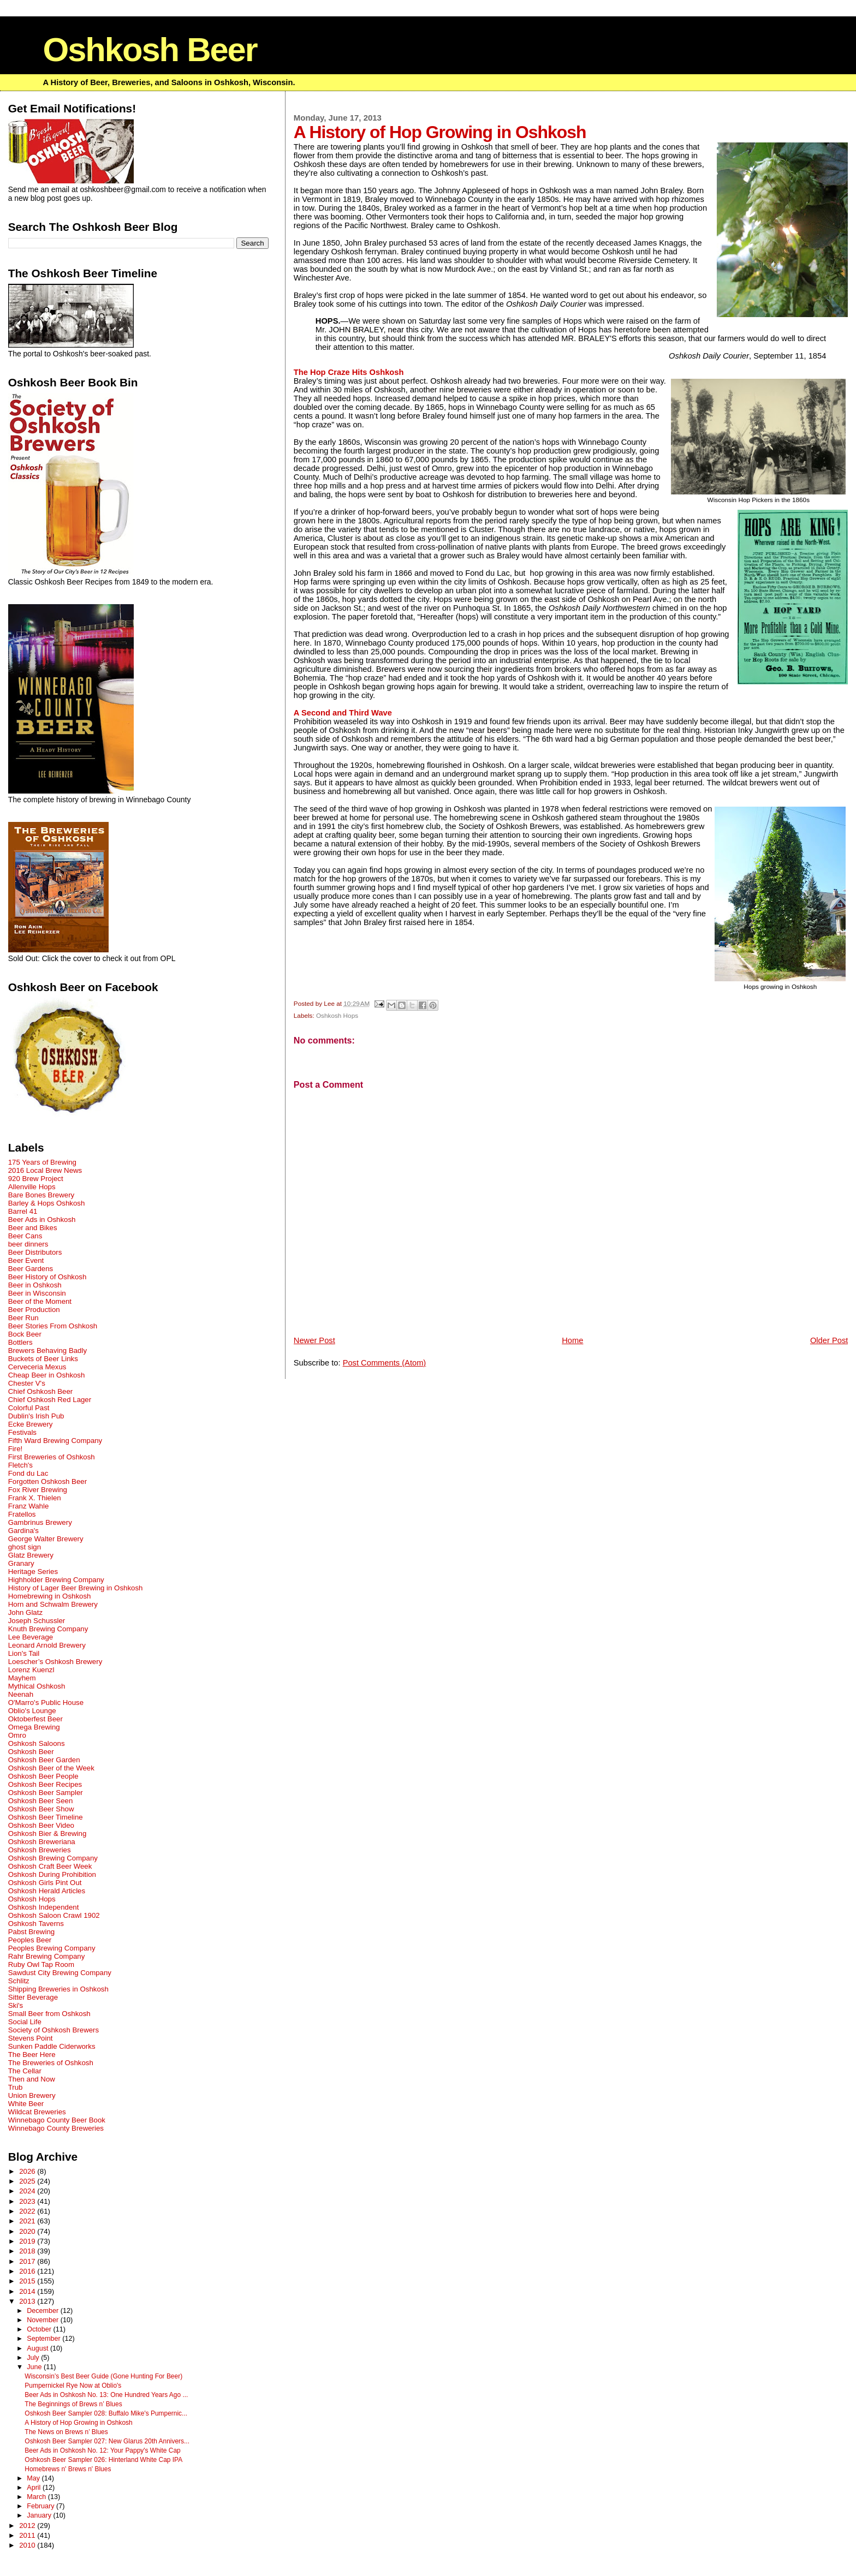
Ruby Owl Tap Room (41, 1964)
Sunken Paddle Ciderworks (52, 2046)
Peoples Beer (30, 1940)
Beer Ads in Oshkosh (42, 1219)
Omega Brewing (34, 1727)
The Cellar (24, 2071)
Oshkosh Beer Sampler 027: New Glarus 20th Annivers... (107, 2441)
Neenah (20, 1694)
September (44, 2338)
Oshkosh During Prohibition (52, 1874)
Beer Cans (25, 1236)
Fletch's (20, 1465)
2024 (28, 2191)
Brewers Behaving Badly (47, 1350)
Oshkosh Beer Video (41, 1825)
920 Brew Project (35, 1178)
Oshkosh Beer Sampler (45, 1792)
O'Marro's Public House (46, 1702)
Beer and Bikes (32, 1228)
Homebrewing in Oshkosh (49, 1596)
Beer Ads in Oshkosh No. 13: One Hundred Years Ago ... (106, 2395)
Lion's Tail (24, 1653)
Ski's (15, 2005)
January (40, 2515)
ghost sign (24, 1547)
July (34, 2358)
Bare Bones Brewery (41, 1195)
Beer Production (34, 1309)
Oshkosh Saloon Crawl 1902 (54, 1915)
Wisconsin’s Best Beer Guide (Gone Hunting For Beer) (103, 2376)
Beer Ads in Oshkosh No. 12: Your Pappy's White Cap (102, 2450)
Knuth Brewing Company (48, 1629)
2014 (28, 2291)
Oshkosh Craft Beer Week (50, 1866)
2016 (28, 2271)
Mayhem (22, 1678)
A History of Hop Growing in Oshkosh (78, 2422)
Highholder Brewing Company (56, 1580)
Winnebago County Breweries (56, 2128)
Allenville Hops (32, 1187)
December (44, 2311)
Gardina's (23, 1530)
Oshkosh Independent (43, 1907)
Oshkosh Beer (150, 49)
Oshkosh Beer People (43, 1776)
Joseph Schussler (37, 1621)
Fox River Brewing (37, 1490)
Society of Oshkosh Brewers (53, 2030)
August (38, 2348)
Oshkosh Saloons (36, 1743)
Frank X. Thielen (34, 1498)
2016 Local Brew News (45, 1170)
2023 (28, 2201)
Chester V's (26, 1383)
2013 (28, 2301)
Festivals (22, 1432)
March (37, 2497)
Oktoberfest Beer (35, 1719)
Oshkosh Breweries (39, 1850)
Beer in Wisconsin (37, 1293)
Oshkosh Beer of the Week (51, 1768)
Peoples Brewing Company (52, 1948)
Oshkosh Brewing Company (53, 1858)
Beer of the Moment (40, 1301)
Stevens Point (30, 2038)
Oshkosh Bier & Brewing (47, 1833)
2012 (28, 2525)
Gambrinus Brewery (40, 1522)
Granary (21, 1563)
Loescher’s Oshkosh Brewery (55, 1661)
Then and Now (31, 2079)
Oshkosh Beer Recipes (45, 1784)
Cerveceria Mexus (37, 1367)
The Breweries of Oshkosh (50, 2063)
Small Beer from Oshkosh (49, 2013)
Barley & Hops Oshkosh (46, 1203)
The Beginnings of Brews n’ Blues (73, 2404)
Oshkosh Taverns (36, 1923)
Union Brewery (32, 2095)
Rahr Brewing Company (46, 1956)
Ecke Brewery (30, 1424)
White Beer (26, 2104)
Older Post (829, 1340)
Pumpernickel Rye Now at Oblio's (73, 2385)
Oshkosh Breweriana (41, 1842)
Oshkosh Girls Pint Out (45, 1883)
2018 (28, 2251)
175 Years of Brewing (42, 1162)
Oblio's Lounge (32, 1711)
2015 (28, 2281)
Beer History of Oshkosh (47, 1277)
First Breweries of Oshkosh (51, 1457)
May (34, 2478)
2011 (28, 2535)
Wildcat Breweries (37, 2112)
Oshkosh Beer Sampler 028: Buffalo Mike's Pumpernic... (106, 2413)
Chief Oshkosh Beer (40, 1391)
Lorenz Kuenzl (31, 1670)
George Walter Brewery (46, 1539)
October (40, 2329)
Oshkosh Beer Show (41, 1809)
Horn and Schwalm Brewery (53, 1604)
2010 (28, 2545)
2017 (28, 2261)
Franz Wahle (28, 1506)
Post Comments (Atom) (384, 1362)
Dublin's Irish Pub (36, 1416)
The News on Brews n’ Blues (66, 2432)
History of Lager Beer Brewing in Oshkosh (75, 1588)
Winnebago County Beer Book (56, 2120)
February (41, 2506)
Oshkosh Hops (337, 1015)
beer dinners (28, 1244)
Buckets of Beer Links (43, 1359)
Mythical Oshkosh (37, 1686)
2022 (28, 2211)
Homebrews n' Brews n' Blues (68, 2469)
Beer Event (26, 1260)
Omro (17, 1735)
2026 (28, 2171)
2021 (28, 2221)
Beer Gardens (31, 1269)
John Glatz (25, 1612)
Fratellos (22, 1514)
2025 (28, 2181)
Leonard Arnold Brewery (47, 1645)
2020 (28, 2231)
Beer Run (23, 1318)
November (44, 2320)
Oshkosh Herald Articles (46, 1891)
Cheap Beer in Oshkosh (46, 1375)
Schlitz (18, 1981)
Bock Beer (24, 1334)
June (35, 2367)
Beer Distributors (35, 1252)
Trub (15, 2087)
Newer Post (314, 1340)
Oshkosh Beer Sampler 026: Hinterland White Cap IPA (103, 2460)
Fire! (15, 1449)
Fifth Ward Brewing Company (55, 1440)
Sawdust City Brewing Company (59, 1973)
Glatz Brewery (31, 1555)
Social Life (24, 2022)
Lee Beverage (31, 1637)
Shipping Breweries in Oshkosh (58, 1989)
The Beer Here (32, 2054)
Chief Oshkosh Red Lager (49, 1400)
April (35, 2487)
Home (572, 1340)
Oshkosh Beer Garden (44, 1760)
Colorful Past (29, 1408)
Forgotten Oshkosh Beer (47, 1481)
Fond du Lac (28, 1473)
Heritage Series (33, 1571)
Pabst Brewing (31, 1932)
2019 (28, 2241)
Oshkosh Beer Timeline (45, 1817)
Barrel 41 (23, 1211)
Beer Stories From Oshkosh (52, 1326)
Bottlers (20, 1342)
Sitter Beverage (33, 1997)
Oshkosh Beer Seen (40, 1801)
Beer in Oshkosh (35, 1285)
